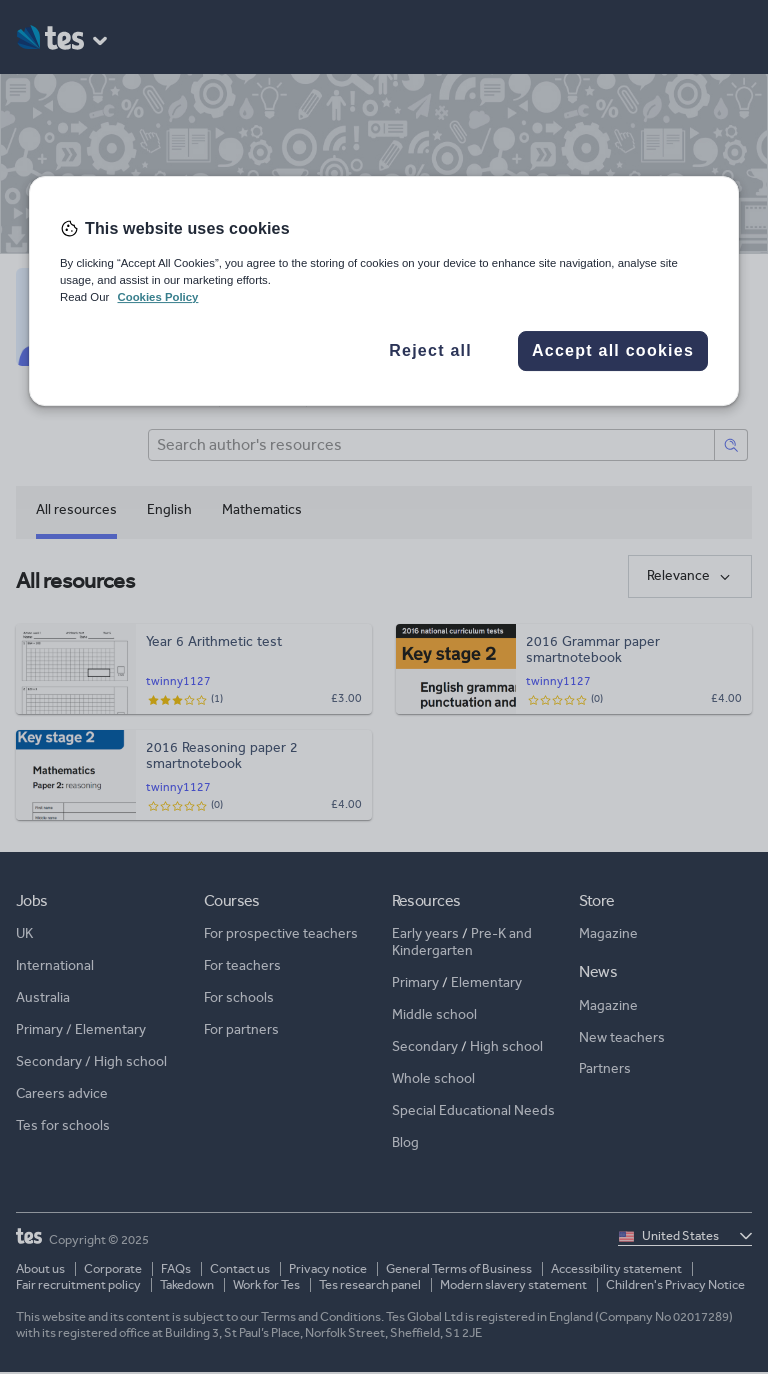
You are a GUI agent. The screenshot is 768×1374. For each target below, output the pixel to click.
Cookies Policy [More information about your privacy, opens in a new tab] (157, 297)
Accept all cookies (613, 350)
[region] (384, 291)
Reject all (430, 350)
